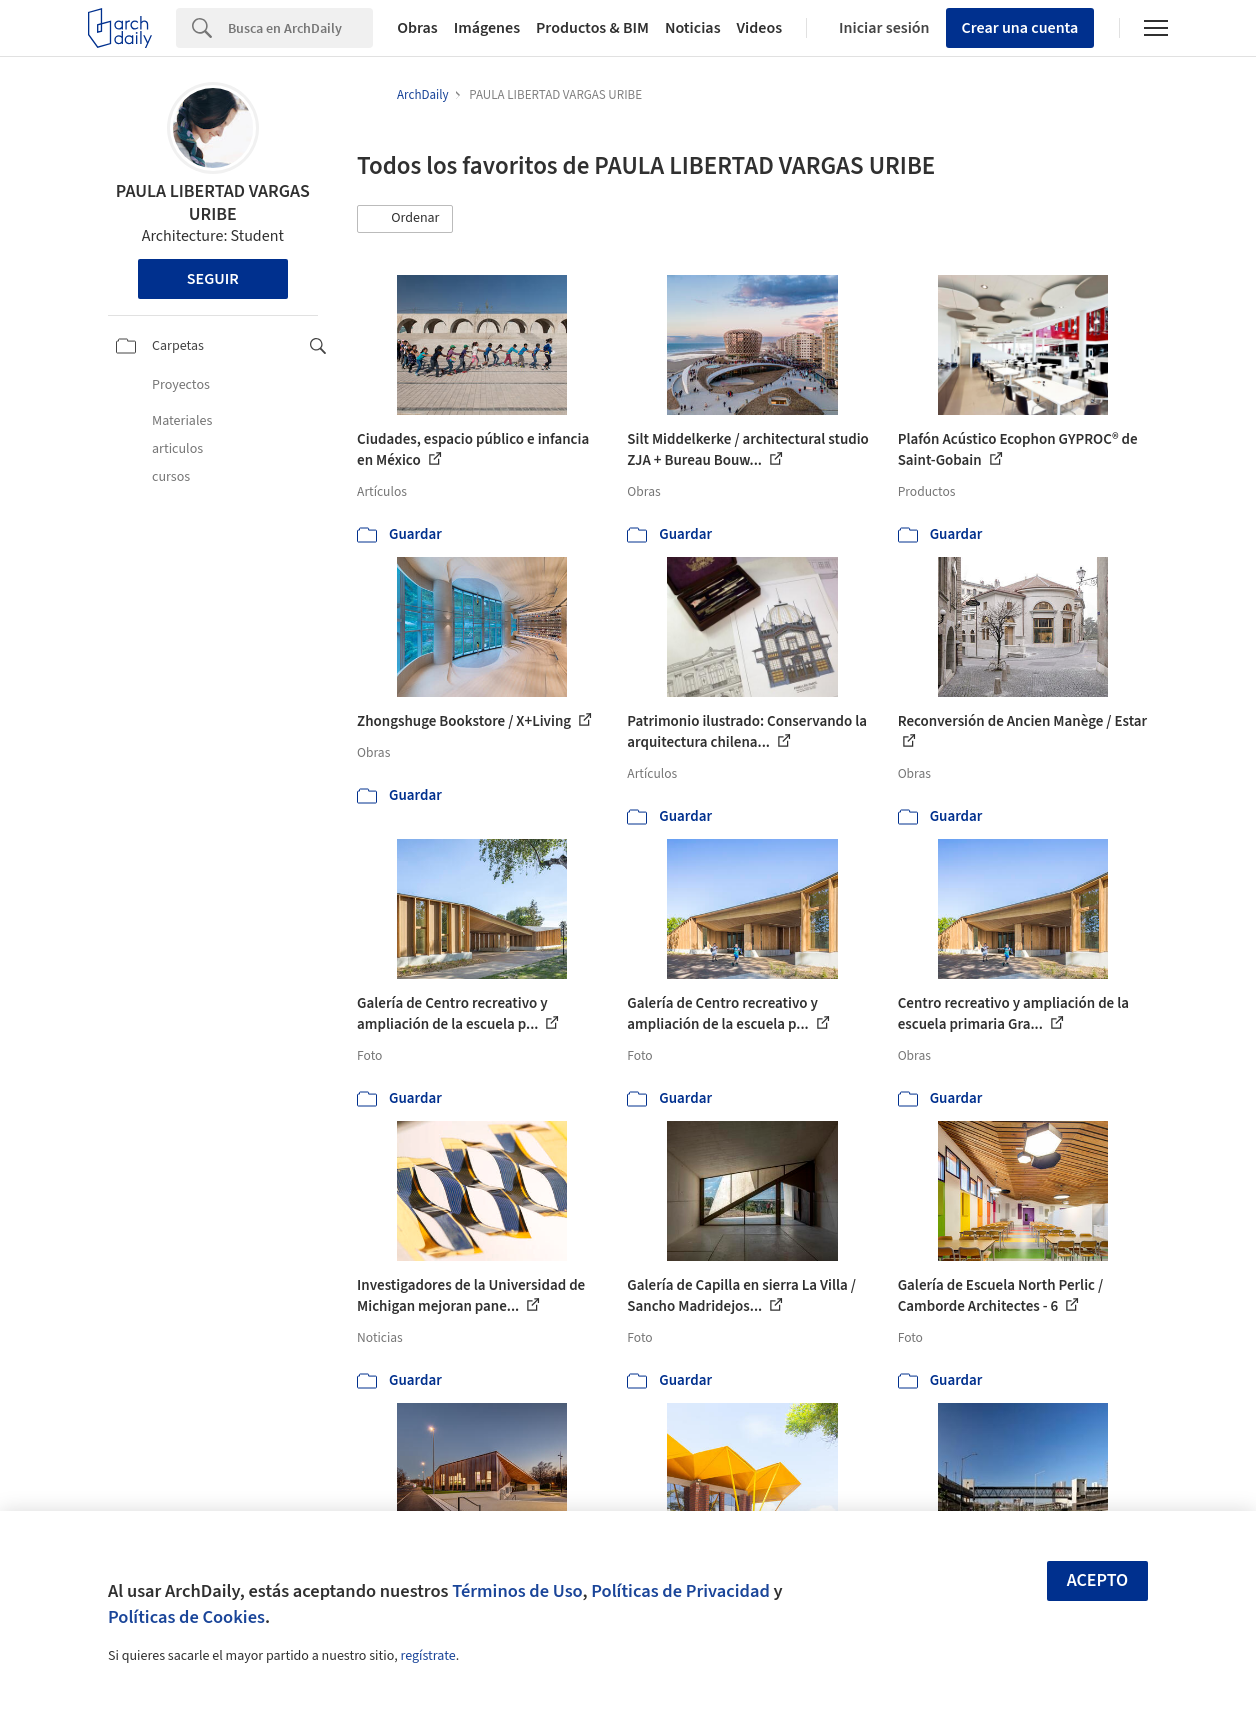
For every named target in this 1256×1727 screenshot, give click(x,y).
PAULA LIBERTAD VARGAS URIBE (213, 203)
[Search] (300, 28)
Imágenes (487, 28)
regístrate (427, 1656)
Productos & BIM (592, 28)
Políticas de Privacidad (680, 1591)
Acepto (1098, 1580)
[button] (405, 219)
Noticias (693, 28)
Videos (760, 28)
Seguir (213, 279)
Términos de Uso (517, 1591)
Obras (417, 28)
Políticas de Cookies (186, 1617)
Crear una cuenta (1020, 28)
